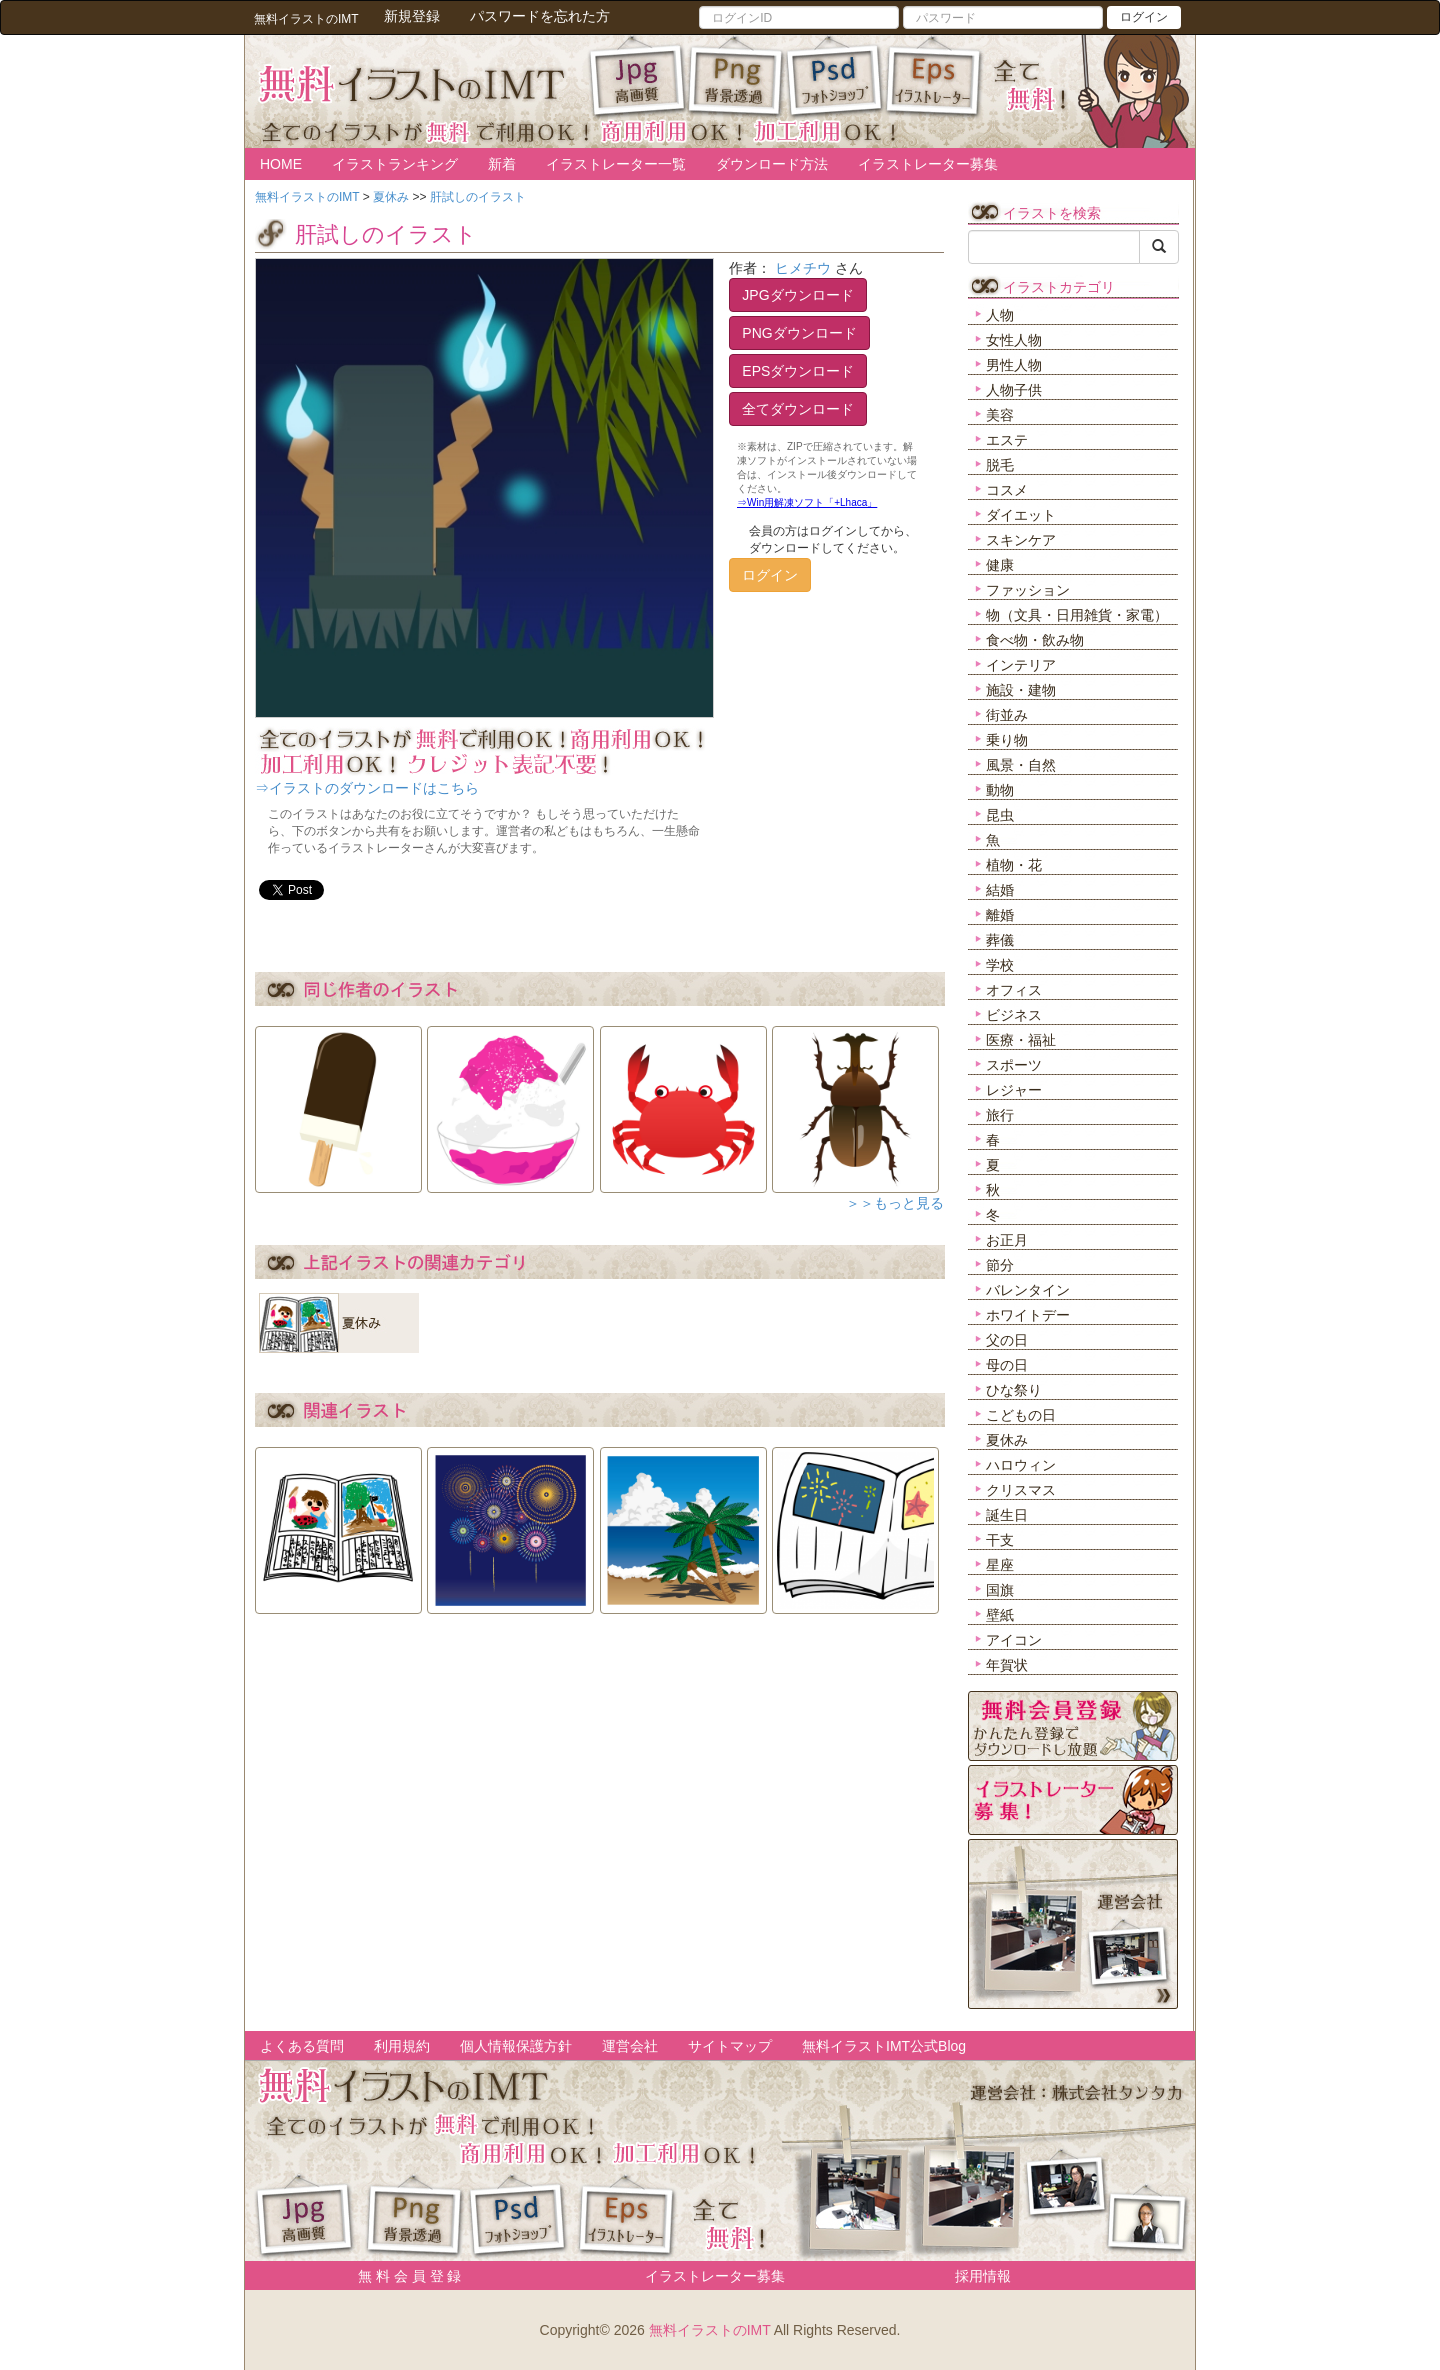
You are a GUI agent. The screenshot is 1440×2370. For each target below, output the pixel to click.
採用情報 (983, 2276)
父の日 (1007, 1340)
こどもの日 (1021, 1415)
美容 (1000, 415)
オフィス (1014, 990)
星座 (1000, 1565)
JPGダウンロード (797, 295)
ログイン (1144, 17)
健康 (1000, 565)
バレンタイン (1028, 1290)
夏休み (1007, 1440)
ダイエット (1021, 515)
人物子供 (1014, 390)
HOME (281, 164)
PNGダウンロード (799, 333)
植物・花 (1014, 865)
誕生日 (1007, 1515)
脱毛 (1000, 465)
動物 (1000, 790)
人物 (1000, 315)
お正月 (1007, 1240)
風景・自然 (1021, 765)
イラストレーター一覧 (616, 164)
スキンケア (1021, 540)
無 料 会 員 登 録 (402, 2276)
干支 (1000, 1540)
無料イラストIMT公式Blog (884, 2046)
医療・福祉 (1021, 1040)
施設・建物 (1021, 690)
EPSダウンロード (798, 371)
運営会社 (630, 2046)
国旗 (1000, 1590)
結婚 (1000, 890)
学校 (1000, 965)
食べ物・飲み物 (1035, 640)
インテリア (1021, 665)
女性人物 (1014, 340)
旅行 (1000, 1115)
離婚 (1000, 915)
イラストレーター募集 (928, 164)
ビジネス (1014, 1015)
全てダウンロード (798, 409)
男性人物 (1014, 365)
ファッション (1028, 590)
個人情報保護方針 (516, 2046)
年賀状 (1007, 1665)
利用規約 (402, 2046)
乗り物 (1007, 740)
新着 (502, 164)
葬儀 (1000, 940)
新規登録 (412, 16)
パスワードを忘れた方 (540, 16)
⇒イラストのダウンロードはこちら (367, 788)
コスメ (1007, 490)
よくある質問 (302, 2046)
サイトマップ (730, 2046)
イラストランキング (395, 164)
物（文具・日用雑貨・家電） (1077, 615)
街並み (1007, 715)
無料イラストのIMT (710, 2330)
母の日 (1007, 1365)
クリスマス (1021, 1490)
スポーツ (1014, 1065)
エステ (1007, 440)
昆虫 (1000, 815)
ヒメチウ (803, 268)
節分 (1000, 1265)
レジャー (1014, 1090)
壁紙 (1000, 1615)
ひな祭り (1014, 1390)
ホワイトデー (1028, 1315)
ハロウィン (1021, 1465)
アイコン (1014, 1640)
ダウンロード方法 (772, 164)
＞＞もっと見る (895, 1203)
